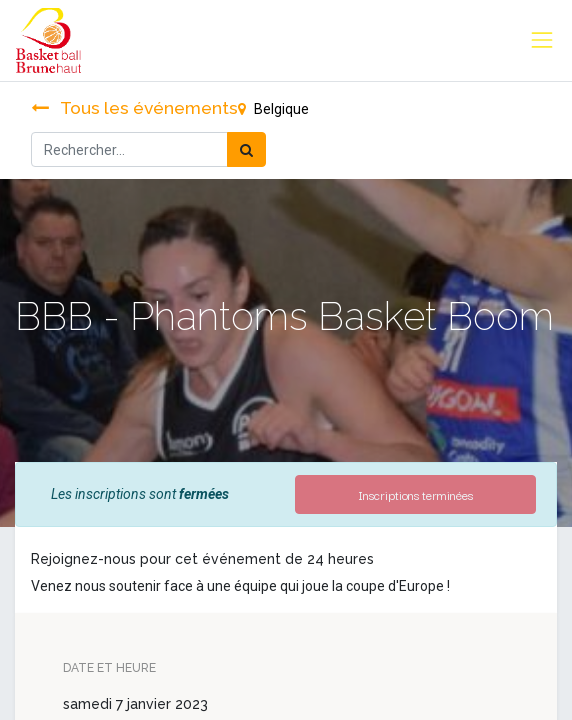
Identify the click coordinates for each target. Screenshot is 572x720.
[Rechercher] (246, 149)
